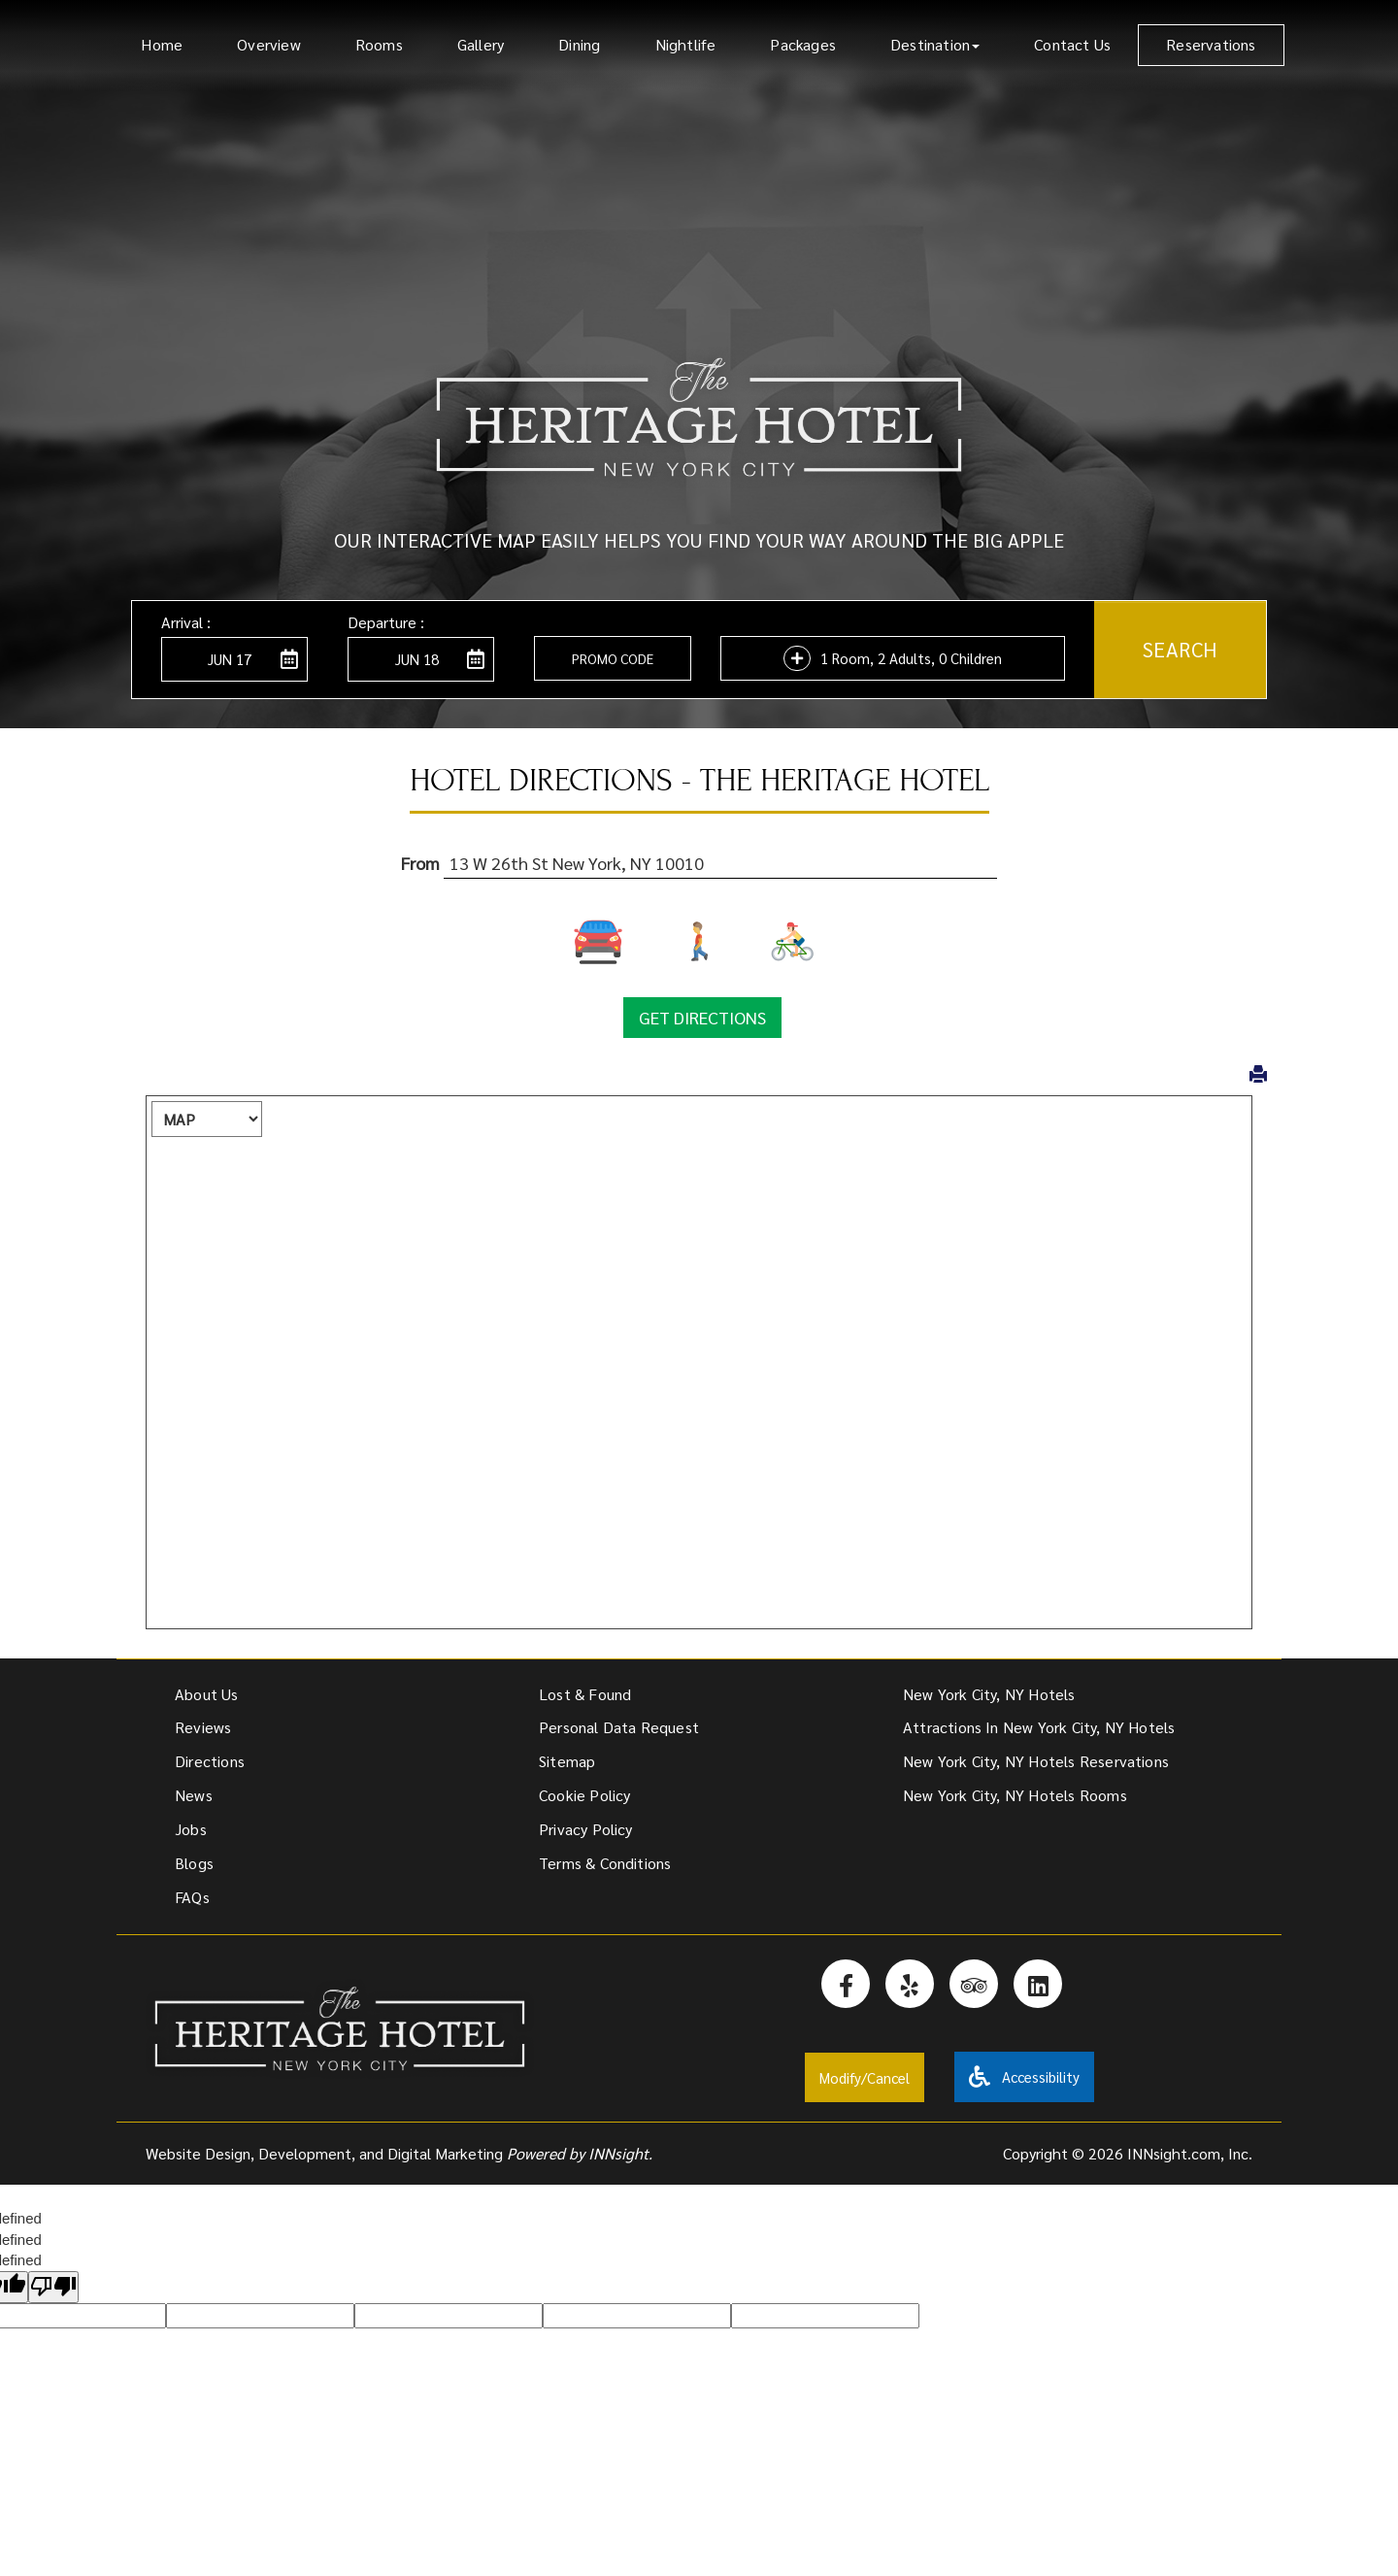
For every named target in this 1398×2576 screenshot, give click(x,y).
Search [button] (1180, 649)
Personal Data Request (619, 1727)
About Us (207, 1694)
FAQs (192, 1897)
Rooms (379, 44)
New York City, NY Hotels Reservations (1036, 1761)
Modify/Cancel (864, 2077)
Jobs (191, 1829)
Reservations (1210, 44)
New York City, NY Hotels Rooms (1015, 1795)
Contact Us (1072, 44)
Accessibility (1024, 2076)
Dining (579, 44)
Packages (803, 44)
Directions (210, 1761)
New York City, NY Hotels (989, 1694)
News (194, 1795)
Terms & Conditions (605, 1863)
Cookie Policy (584, 1795)
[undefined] (53, 2287)
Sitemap (567, 1761)
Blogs (194, 1863)
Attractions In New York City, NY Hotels (1039, 1727)
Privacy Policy (586, 1829)
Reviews (203, 1727)
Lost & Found (585, 1694)
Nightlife (685, 44)
